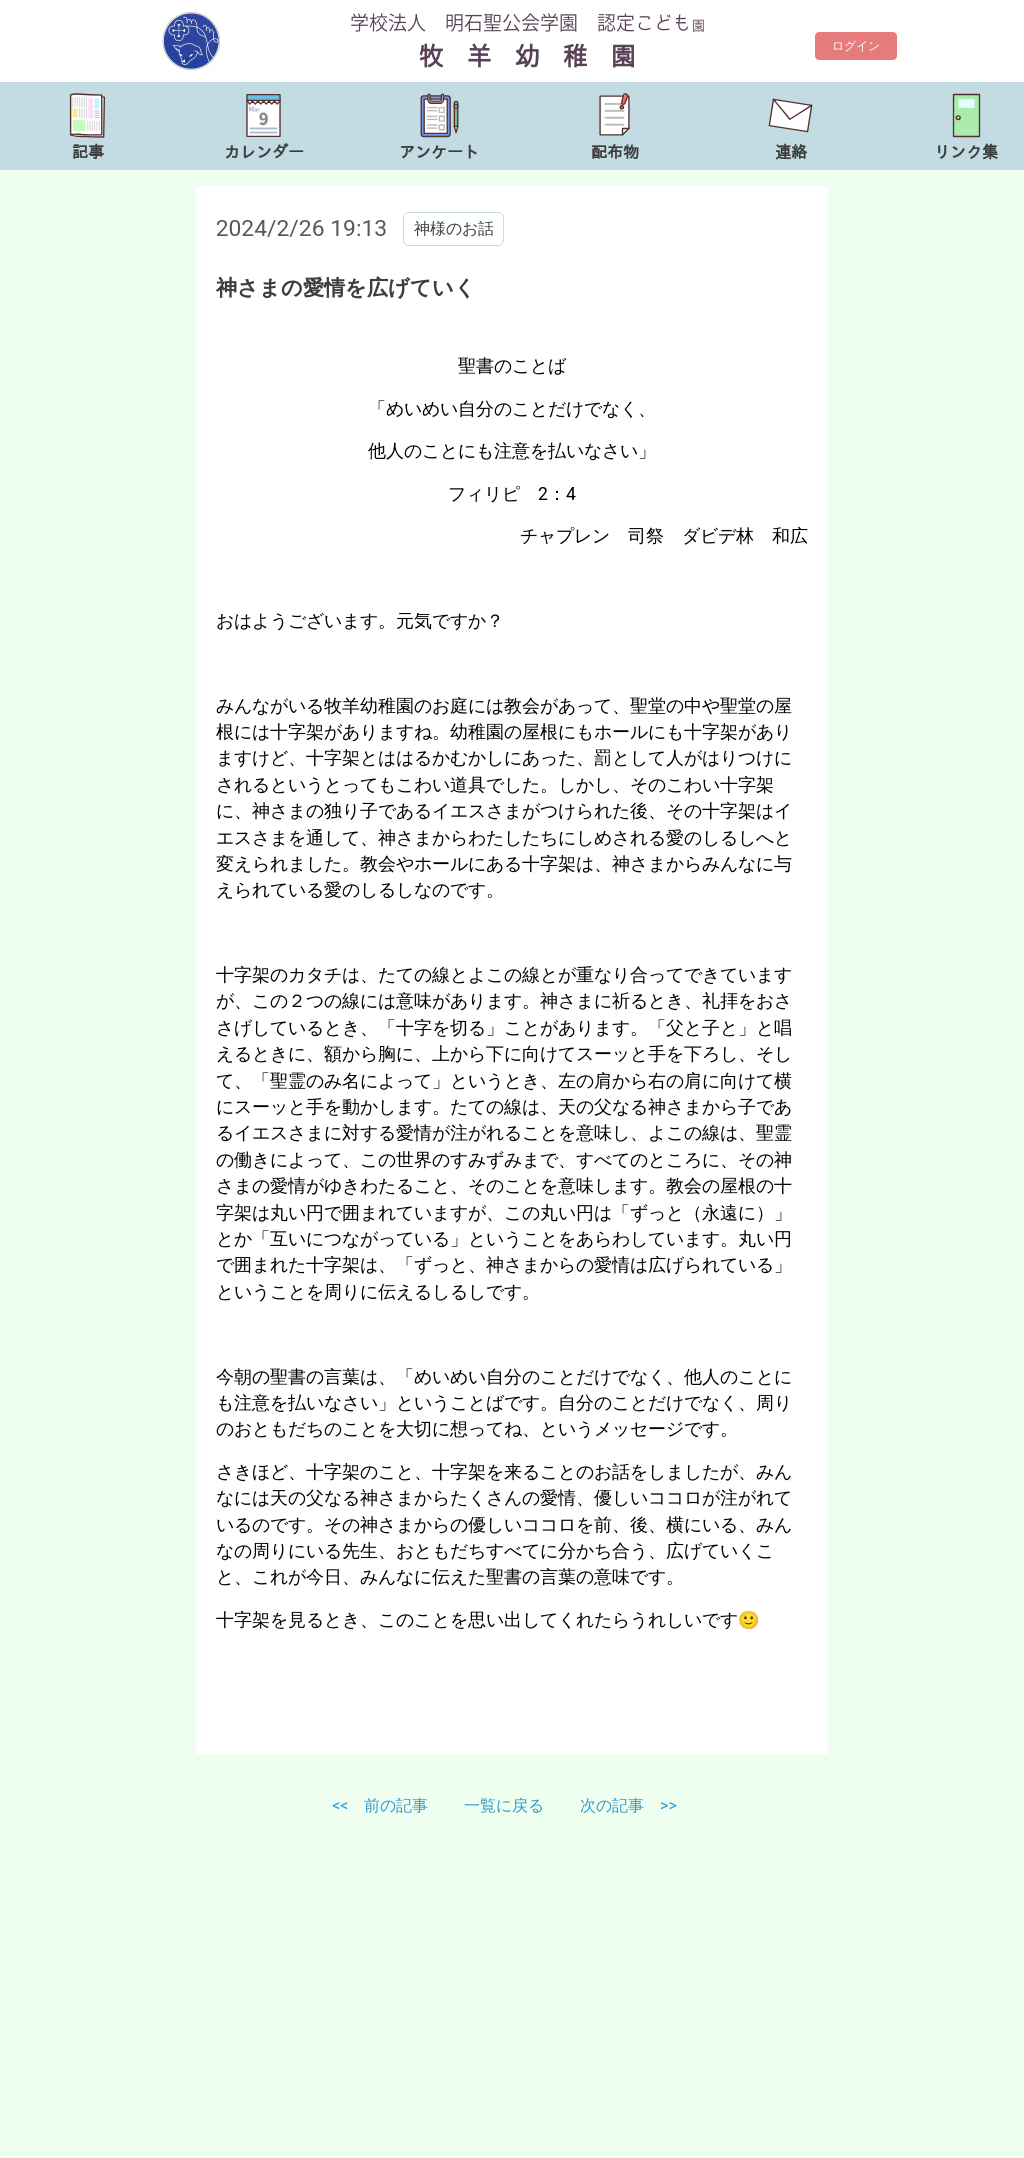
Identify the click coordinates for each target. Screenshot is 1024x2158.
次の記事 (612, 1805)
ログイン (856, 46)
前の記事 (396, 1805)
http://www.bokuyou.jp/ (216, 2137)
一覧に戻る (506, 1805)
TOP (968, 2128)
